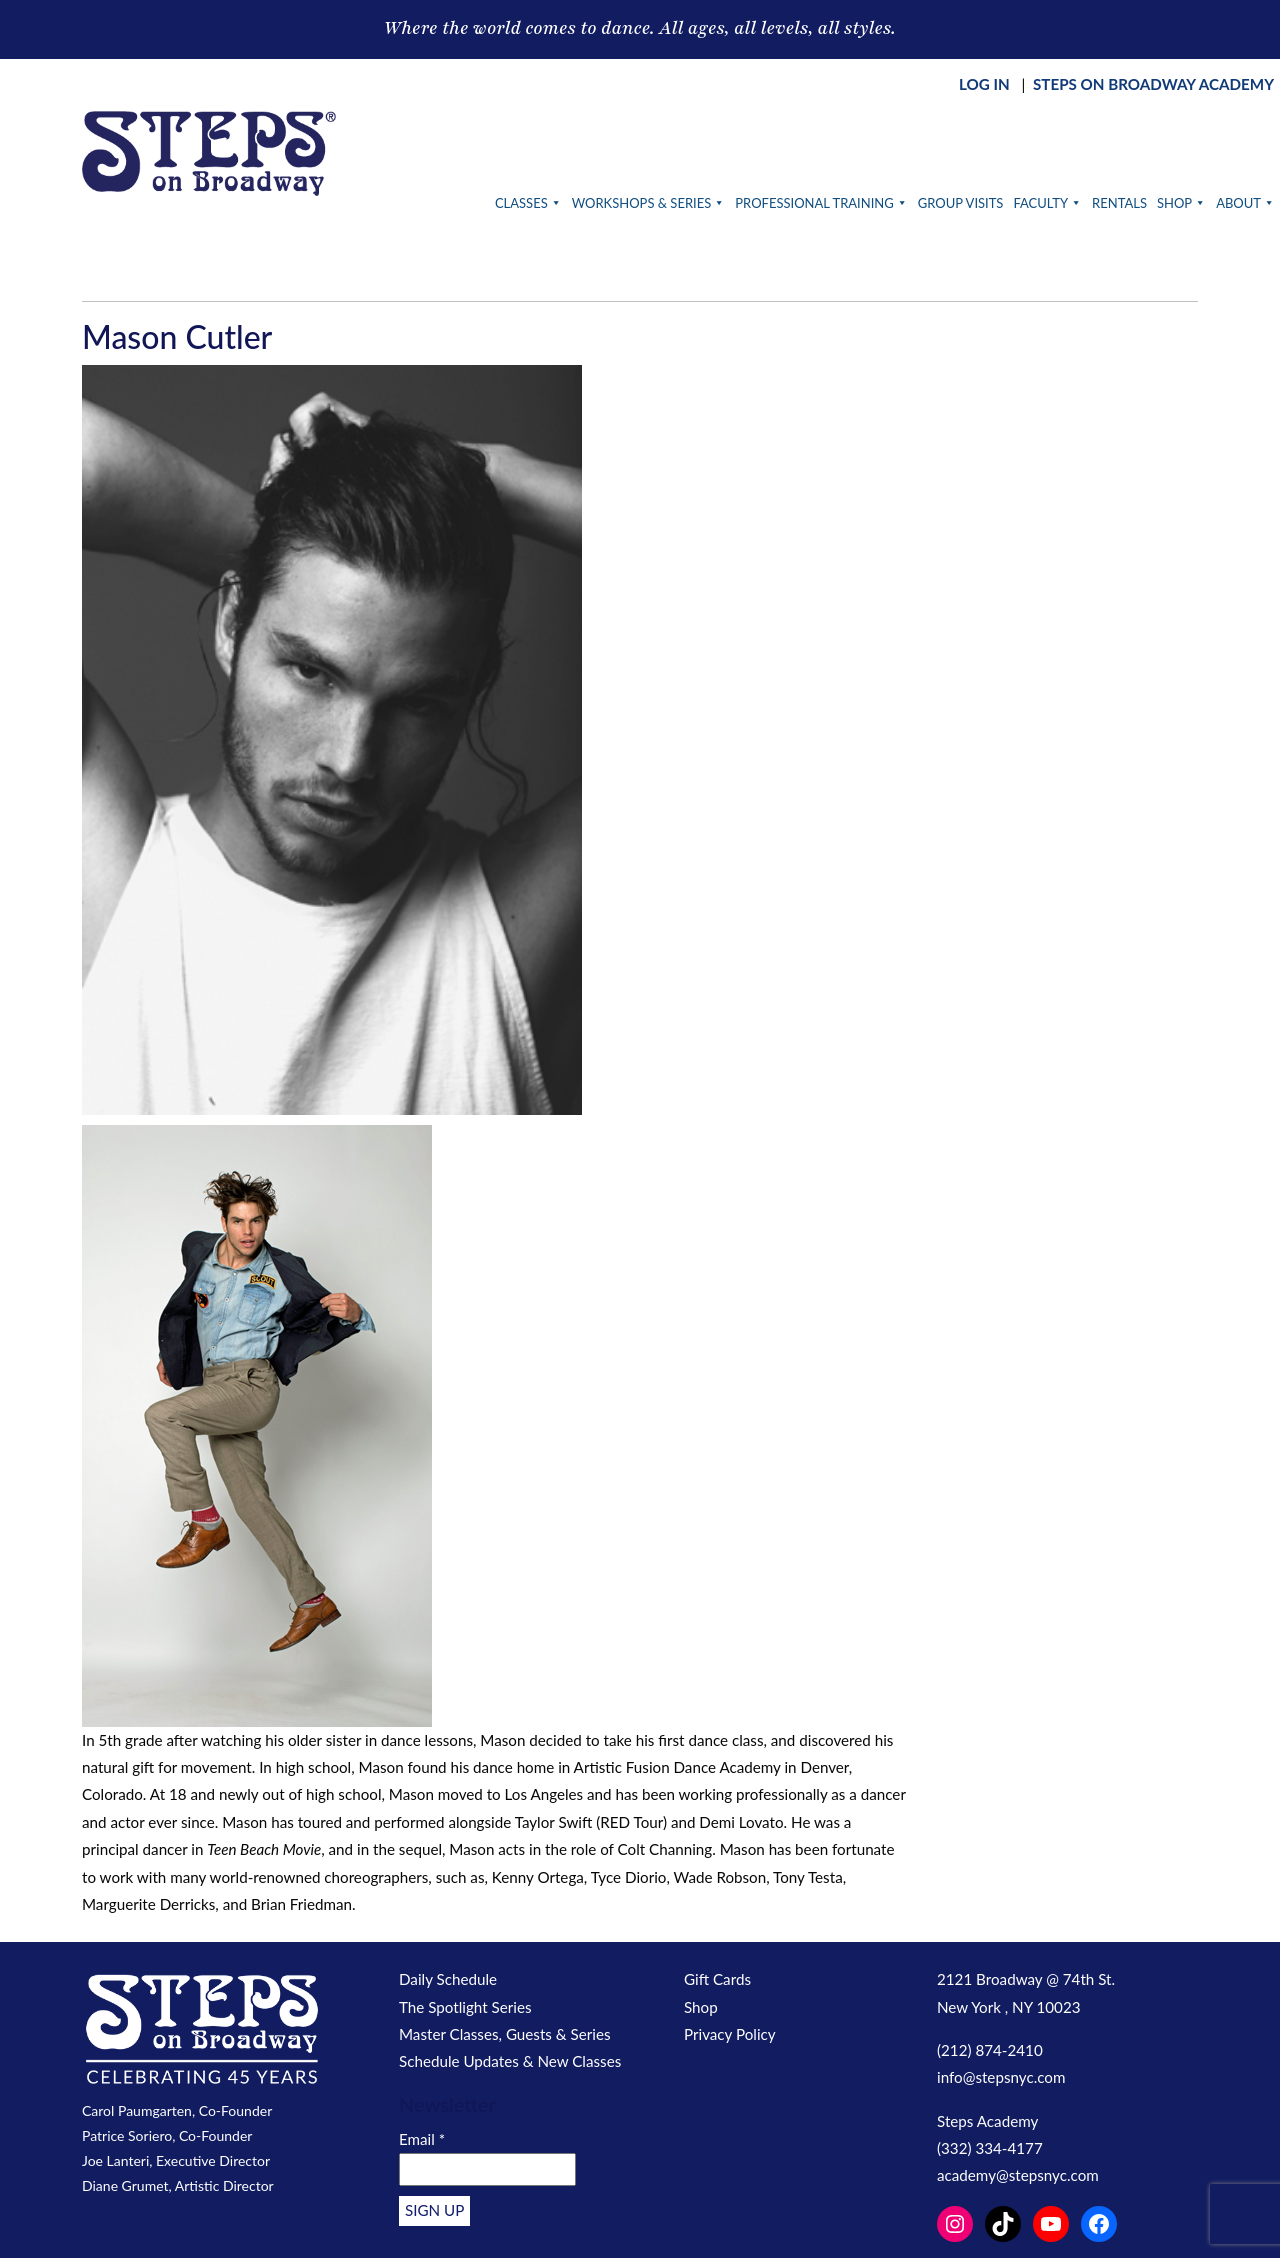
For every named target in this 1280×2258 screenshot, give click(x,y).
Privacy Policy (730, 2034)
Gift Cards (717, 1979)
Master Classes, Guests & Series (505, 2034)
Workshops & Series (649, 203)
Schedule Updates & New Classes (510, 2061)
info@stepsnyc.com (1001, 2077)
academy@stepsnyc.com (1018, 2175)
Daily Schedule (448, 1979)
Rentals (1119, 203)
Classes (528, 203)
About (1245, 203)
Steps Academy (987, 2121)
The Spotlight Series (465, 2007)
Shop (1181, 203)
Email (422, 2139)
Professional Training (821, 203)
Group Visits (961, 203)
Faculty (1047, 203)
